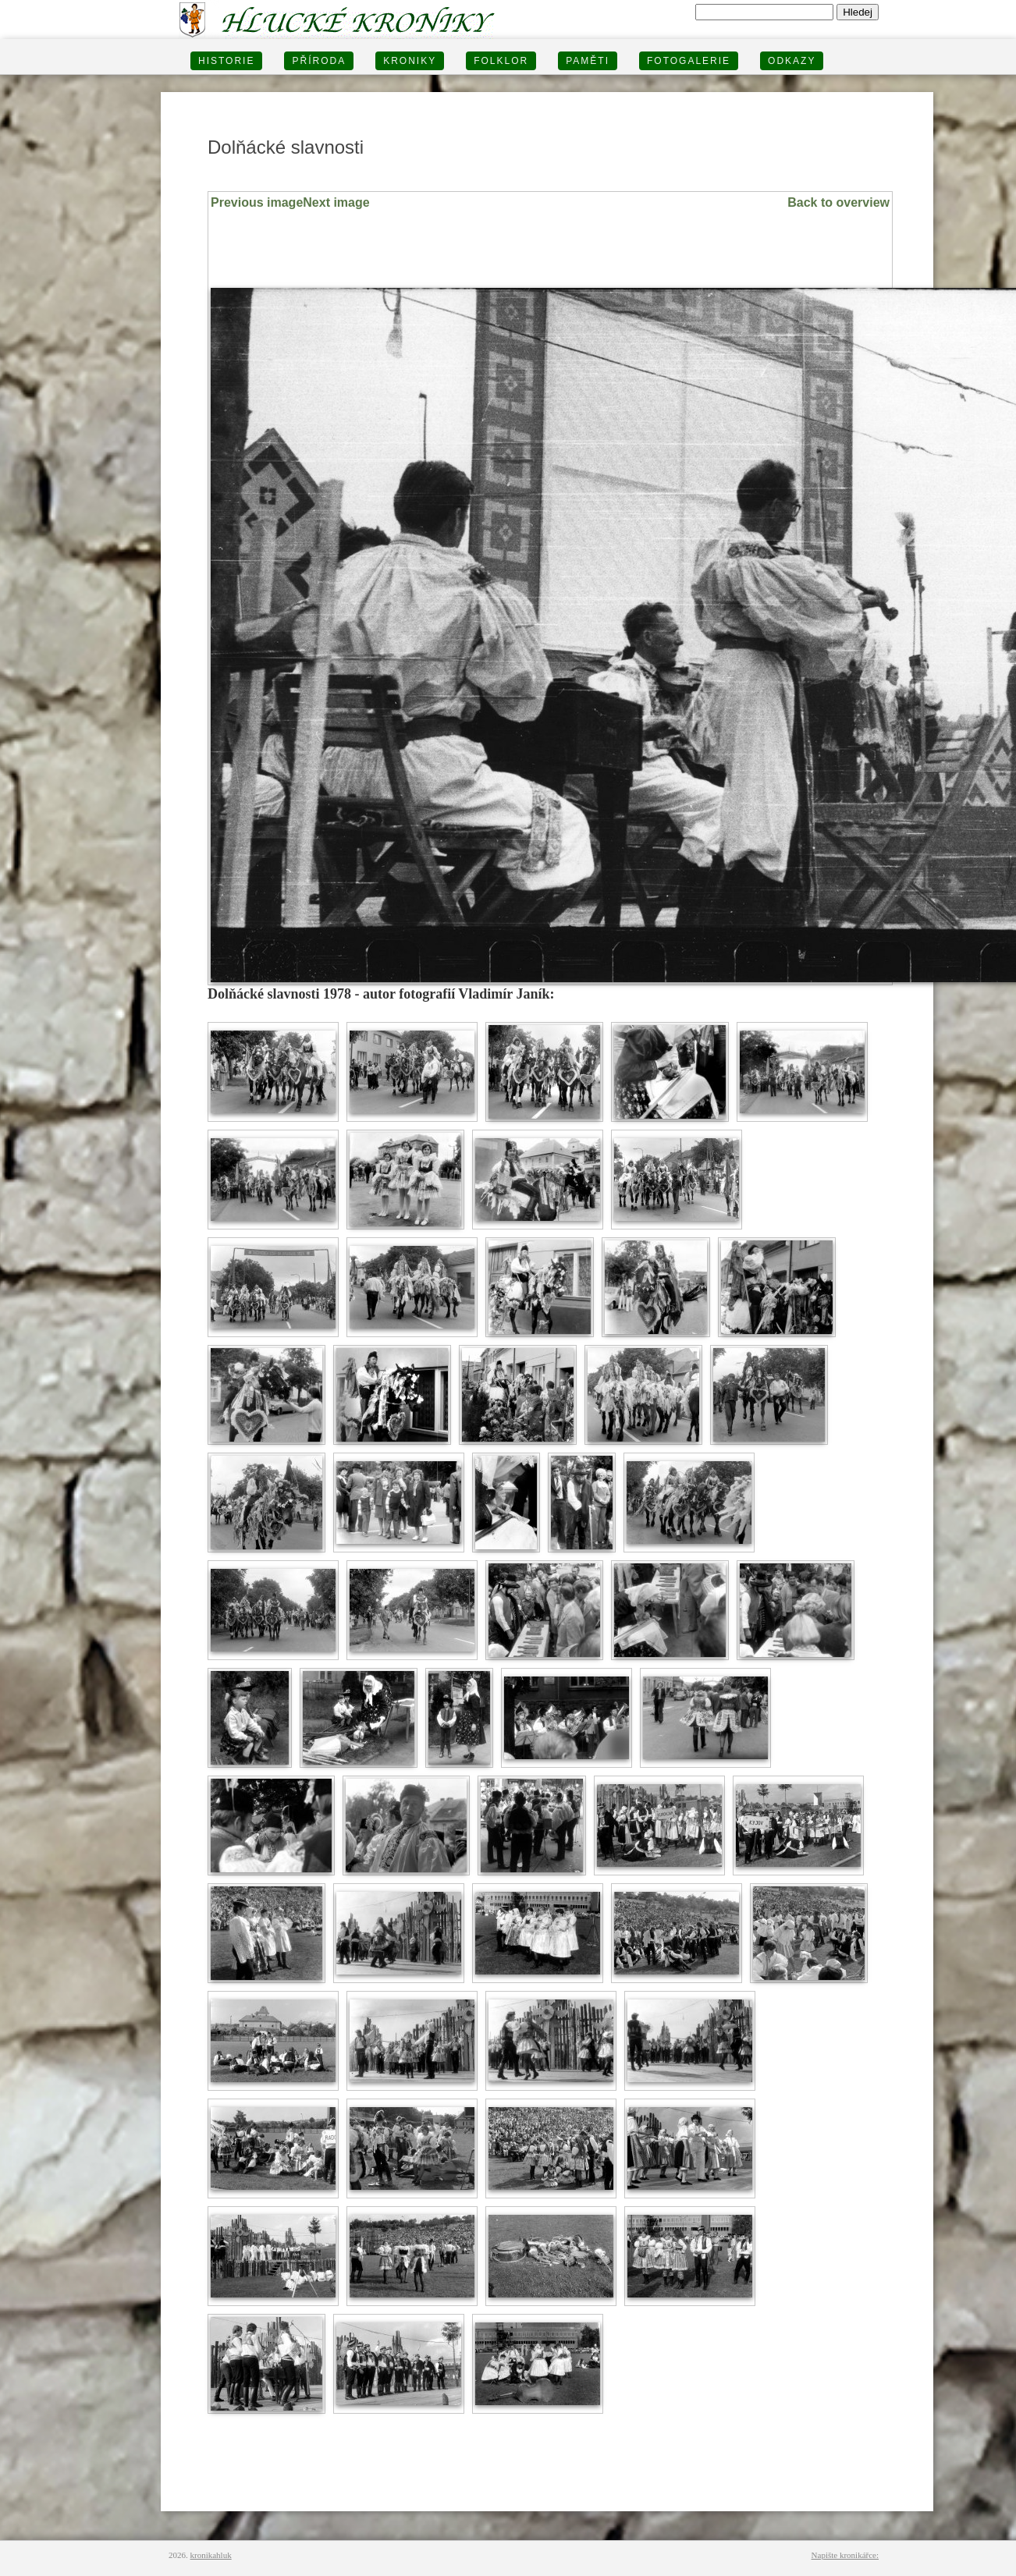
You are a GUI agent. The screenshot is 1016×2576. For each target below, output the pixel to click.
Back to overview (838, 202)
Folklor (501, 60)
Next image (336, 202)
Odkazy (791, 60)
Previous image (257, 202)
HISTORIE (226, 60)
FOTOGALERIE (688, 60)
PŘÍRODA (319, 60)
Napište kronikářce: (845, 2555)
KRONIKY (409, 60)
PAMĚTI (587, 60)
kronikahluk (211, 2555)
